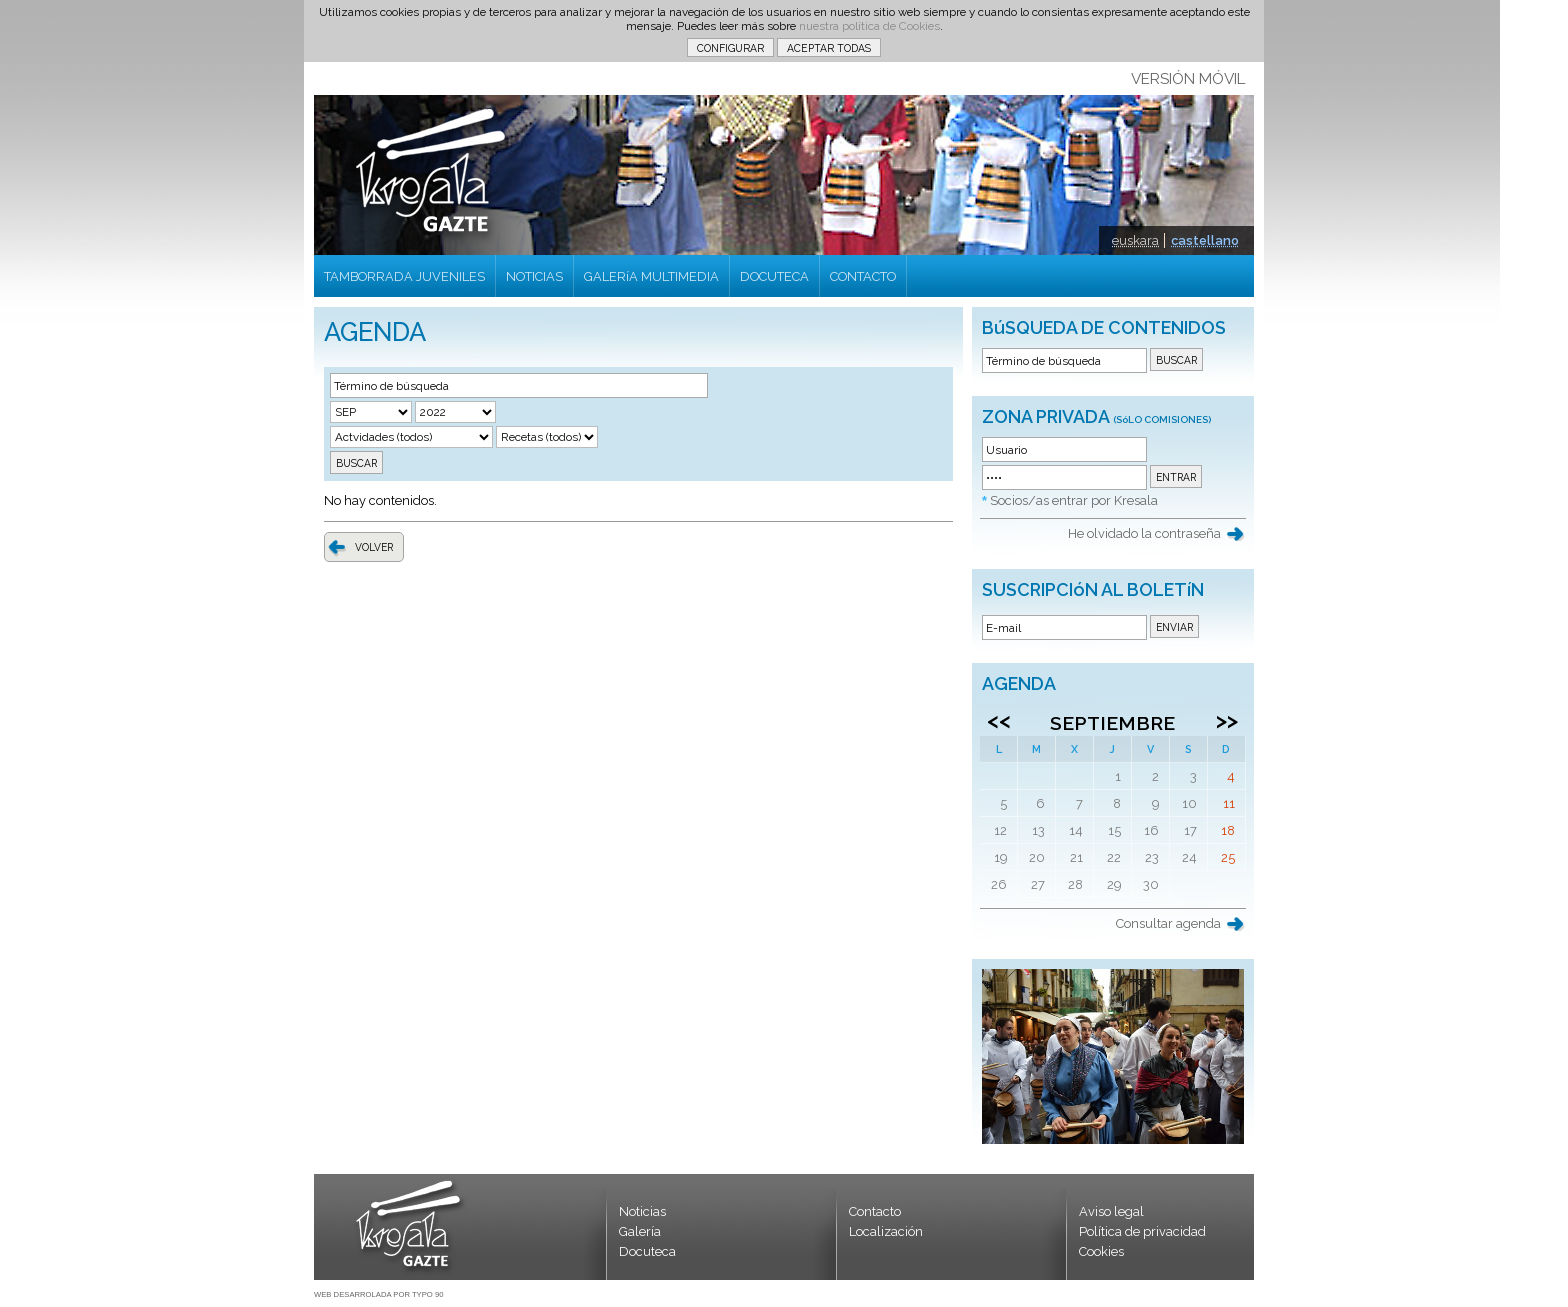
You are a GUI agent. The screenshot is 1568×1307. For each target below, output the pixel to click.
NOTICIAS (534, 276)
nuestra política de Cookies (869, 26)
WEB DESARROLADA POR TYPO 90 (378, 1294)
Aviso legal (1111, 1211)
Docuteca (647, 1251)
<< (999, 720)
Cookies (1101, 1251)
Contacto (875, 1211)
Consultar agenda (1168, 923)
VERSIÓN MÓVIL (1188, 79)
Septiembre (1112, 723)
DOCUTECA (774, 276)
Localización (886, 1231)
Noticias (642, 1211)
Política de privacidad (1142, 1231)
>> (1227, 720)
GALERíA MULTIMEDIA (651, 276)
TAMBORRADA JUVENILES (404, 276)
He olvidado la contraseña (1144, 533)
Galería (640, 1231)
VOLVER (374, 547)
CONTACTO (863, 276)
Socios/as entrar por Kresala (1074, 500)
